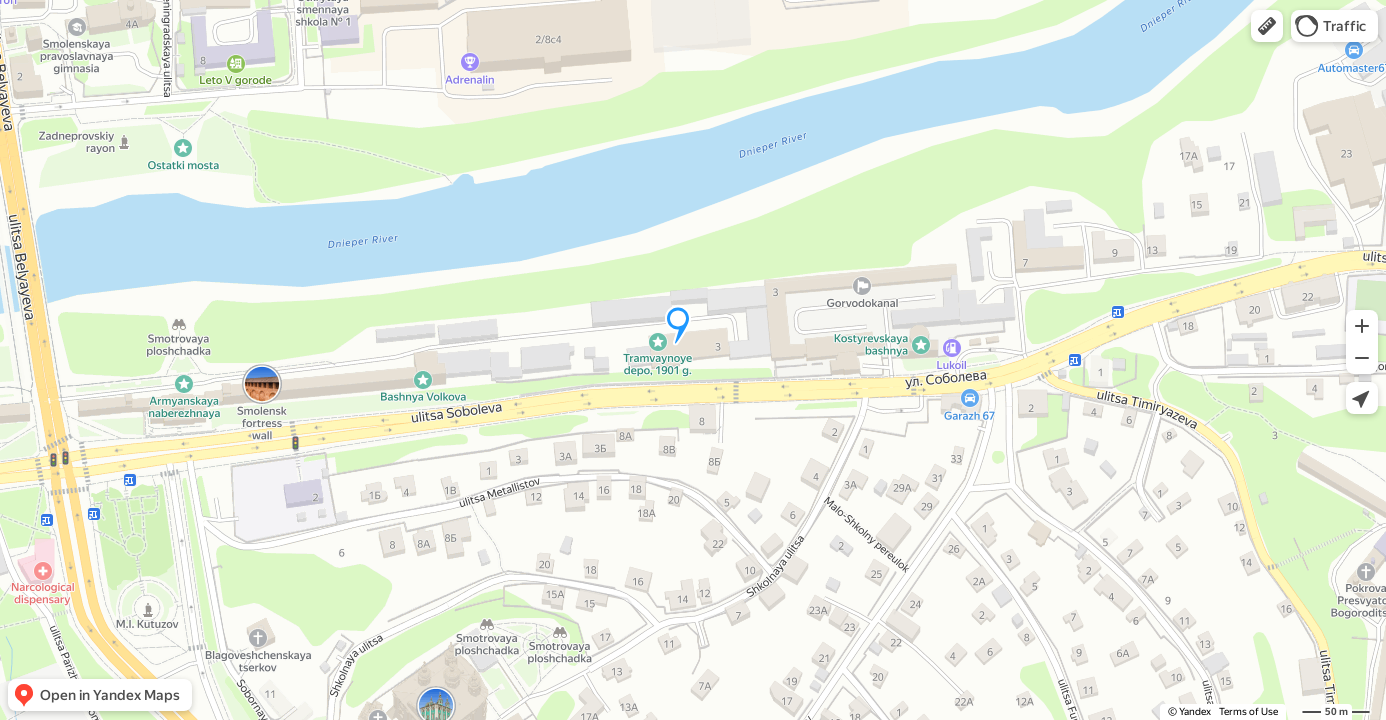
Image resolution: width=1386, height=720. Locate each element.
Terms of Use (1248, 711)
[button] (1267, 26)
